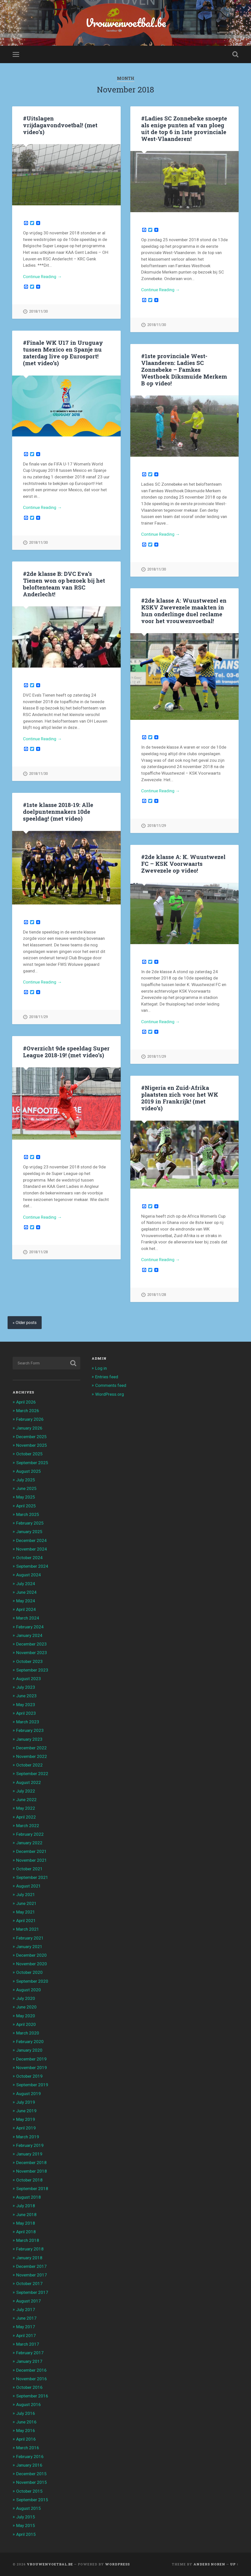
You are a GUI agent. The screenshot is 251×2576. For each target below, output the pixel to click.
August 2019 (28, 2093)
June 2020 (26, 2006)
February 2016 (30, 2456)
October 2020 (29, 1972)
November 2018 (31, 2171)
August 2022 (28, 1782)
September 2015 (32, 2499)
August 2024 (28, 1574)
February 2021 (30, 1938)
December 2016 (31, 2370)
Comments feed (110, 1385)
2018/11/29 (156, 826)
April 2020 (26, 2024)
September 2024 (32, 1566)
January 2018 (29, 2257)
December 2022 (31, 1747)
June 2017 (26, 2318)
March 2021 (27, 1929)
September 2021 (32, 1877)
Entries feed (106, 1376)
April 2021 (26, 1920)
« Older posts (25, 1322)
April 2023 (26, 1713)
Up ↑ (234, 2564)
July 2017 (25, 2309)
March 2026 (27, 1410)
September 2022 (32, 1773)
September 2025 (32, 1462)
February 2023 (30, 1730)
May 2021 (25, 1912)
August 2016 (28, 2404)
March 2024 (27, 1618)
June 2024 (26, 1592)
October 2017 (29, 2283)
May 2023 (25, 1704)
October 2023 (29, 1661)
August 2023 (28, 1678)
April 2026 (26, 1402)
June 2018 (26, 2214)
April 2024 (26, 1609)
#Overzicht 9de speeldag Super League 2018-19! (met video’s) (66, 1051)
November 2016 (31, 2378)
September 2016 (32, 2395)
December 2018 (31, 2162)
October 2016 (29, 2387)
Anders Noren (209, 2564)
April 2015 (26, 2534)
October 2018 (29, 2179)
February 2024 (30, 1626)
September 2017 (32, 2292)
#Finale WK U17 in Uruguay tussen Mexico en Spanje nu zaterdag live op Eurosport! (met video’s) (63, 353)
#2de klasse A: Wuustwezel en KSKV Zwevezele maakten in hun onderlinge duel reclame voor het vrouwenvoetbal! (184, 611)
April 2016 (26, 2439)
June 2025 (26, 1488)
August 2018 (28, 2197)
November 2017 (31, 2274)
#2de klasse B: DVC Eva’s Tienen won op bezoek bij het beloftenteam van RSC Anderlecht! (64, 584)
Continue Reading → (42, 276)
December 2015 (31, 2473)
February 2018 (30, 2248)
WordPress (117, 2564)
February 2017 (30, 2352)
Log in (101, 1368)
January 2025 (29, 1531)
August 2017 (28, 2300)
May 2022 (25, 1808)
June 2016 (26, 2421)
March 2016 (27, 2447)
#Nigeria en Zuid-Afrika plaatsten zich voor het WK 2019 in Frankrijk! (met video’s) (179, 1098)
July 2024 (25, 1583)
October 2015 (29, 2491)
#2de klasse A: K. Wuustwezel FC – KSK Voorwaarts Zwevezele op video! (183, 863)
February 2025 (30, 1523)
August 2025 (28, 1471)
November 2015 (31, 2482)
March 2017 (27, 2344)
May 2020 (25, 2015)
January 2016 (29, 2465)
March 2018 (27, 2240)
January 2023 (29, 1739)
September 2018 (32, 2188)
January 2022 (29, 1842)
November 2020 (31, 1963)
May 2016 (25, 2430)
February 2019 (30, 2145)
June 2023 (26, 1695)
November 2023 (31, 1652)
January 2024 (29, 1635)
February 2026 (30, 1419)
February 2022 (30, 1834)
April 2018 (26, 2231)
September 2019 (32, 2084)
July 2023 (25, 1687)
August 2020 (28, 1989)
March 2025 (27, 1514)
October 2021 (29, 1868)
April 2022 (26, 1817)
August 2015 (28, 2508)
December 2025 (31, 1436)
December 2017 (31, 2266)
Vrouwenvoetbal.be (125, 23)
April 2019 (26, 2127)
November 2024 (31, 1549)
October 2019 (29, 2076)
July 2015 (25, 2516)
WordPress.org (109, 1394)
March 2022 (27, 1825)
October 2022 (29, 1765)
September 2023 (32, 1670)
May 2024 (25, 1600)
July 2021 (25, 1894)
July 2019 (25, 2102)
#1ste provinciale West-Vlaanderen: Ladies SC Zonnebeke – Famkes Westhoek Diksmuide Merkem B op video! (184, 369)
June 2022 (26, 1799)
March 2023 (27, 1721)
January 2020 (29, 2050)
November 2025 (31, 1445)
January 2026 (29, 1428)
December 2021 (31, 1851)
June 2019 (26, 2110)
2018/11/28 (38, 1252)
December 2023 (31, 1644)
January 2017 (29, 2361)
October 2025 (29, 1453)
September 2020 (32, 1981)
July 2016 (25, 2413)
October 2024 (29, 1557)
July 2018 (25, 2205)
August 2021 (28, 1885)
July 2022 (25, 1791)
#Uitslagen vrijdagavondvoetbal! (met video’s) (60, 125)
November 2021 (31, 1860)
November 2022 (31, 1756)
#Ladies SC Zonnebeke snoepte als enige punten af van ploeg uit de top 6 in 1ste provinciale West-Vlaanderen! (184, 128)
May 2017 (25, 2326)
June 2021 (26, 1903)
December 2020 (31, 1955)
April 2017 (26, 2335)
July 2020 (25, 1998)
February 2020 (30, 2041)
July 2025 (25, 1479)
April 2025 (26, 1505)
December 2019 (31, 2059)
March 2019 (27, 2136)
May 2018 (25, 2223)
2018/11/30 (38, 311)
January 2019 (29, 2153)
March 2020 (27, 2032)
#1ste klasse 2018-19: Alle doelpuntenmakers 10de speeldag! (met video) (58, 811)
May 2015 (25, 2525)
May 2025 (25, 1497)
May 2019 (25, 2119)
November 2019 (31, 2067)
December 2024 (31, 1540)
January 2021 (29, 1946)
